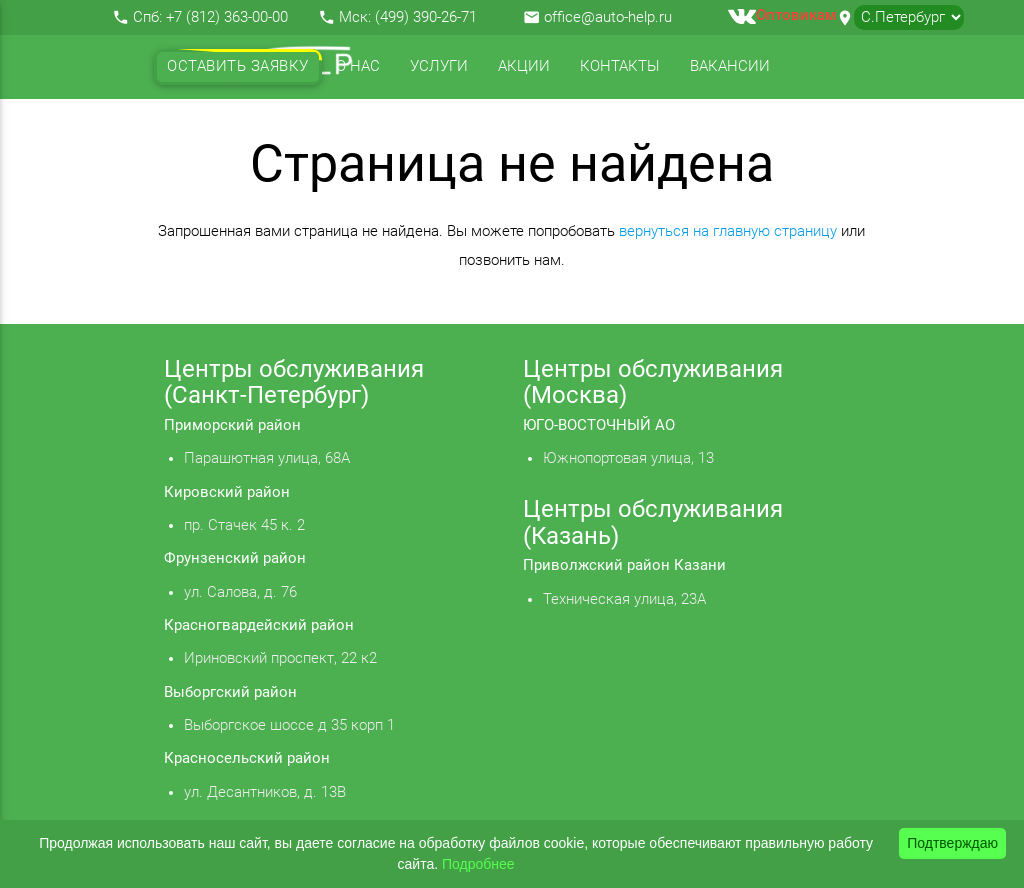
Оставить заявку (238, 66)
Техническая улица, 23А (624, 599)
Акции (524, 66)
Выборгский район (230, 692)
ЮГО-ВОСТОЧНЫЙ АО (599, 425)
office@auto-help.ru (608, 17)
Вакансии (730, 66)
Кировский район (227, 492)
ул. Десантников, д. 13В (265, 792)
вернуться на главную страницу (728, 231)
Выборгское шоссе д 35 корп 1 (289, 725)
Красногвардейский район (259, 625)
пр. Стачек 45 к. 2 (244, 525)
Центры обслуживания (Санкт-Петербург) (294, 382)
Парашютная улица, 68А (267, 458)
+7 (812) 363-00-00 (227, 17)
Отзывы (200, 130)
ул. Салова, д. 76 (240, 592)
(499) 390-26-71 (426, 17)
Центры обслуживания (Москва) (653, 382)
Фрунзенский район (235, 558)
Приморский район (232, 425)
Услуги (439, 66)
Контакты (620, 66)
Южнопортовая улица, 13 (628, 458)
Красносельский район (247, 758)
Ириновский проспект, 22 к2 (280, 658)
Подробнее (478, 864)
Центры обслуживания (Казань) (653, 522)
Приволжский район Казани (624, 565)
